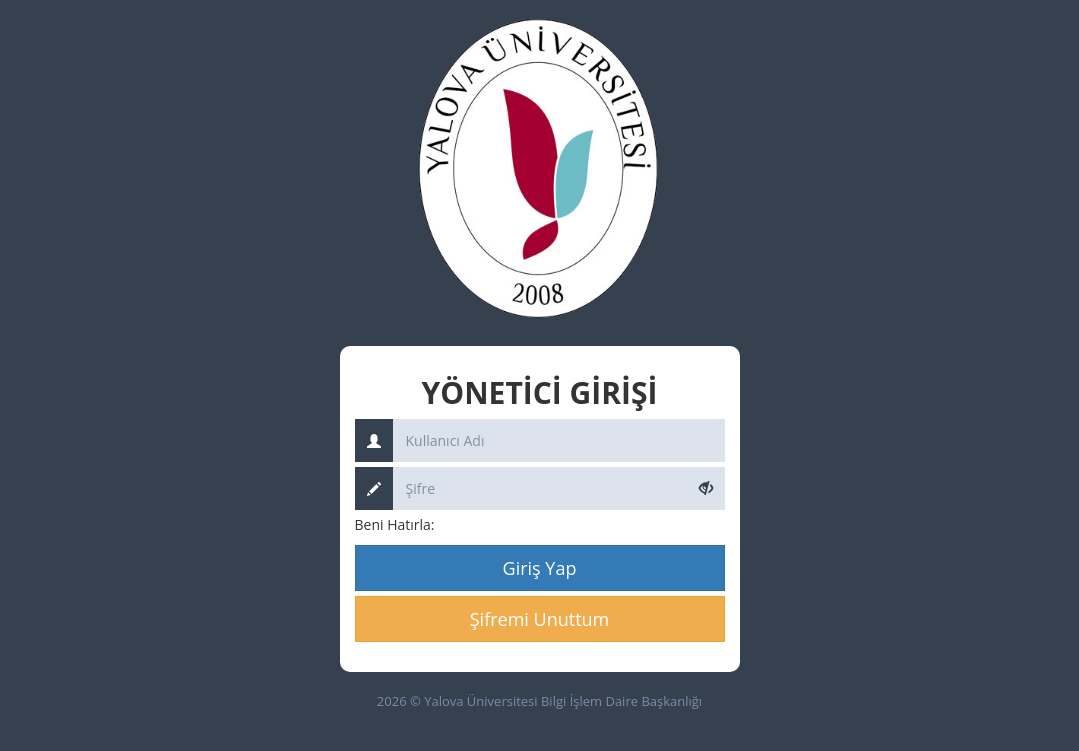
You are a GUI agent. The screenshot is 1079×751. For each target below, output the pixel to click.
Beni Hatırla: (395, 524)
